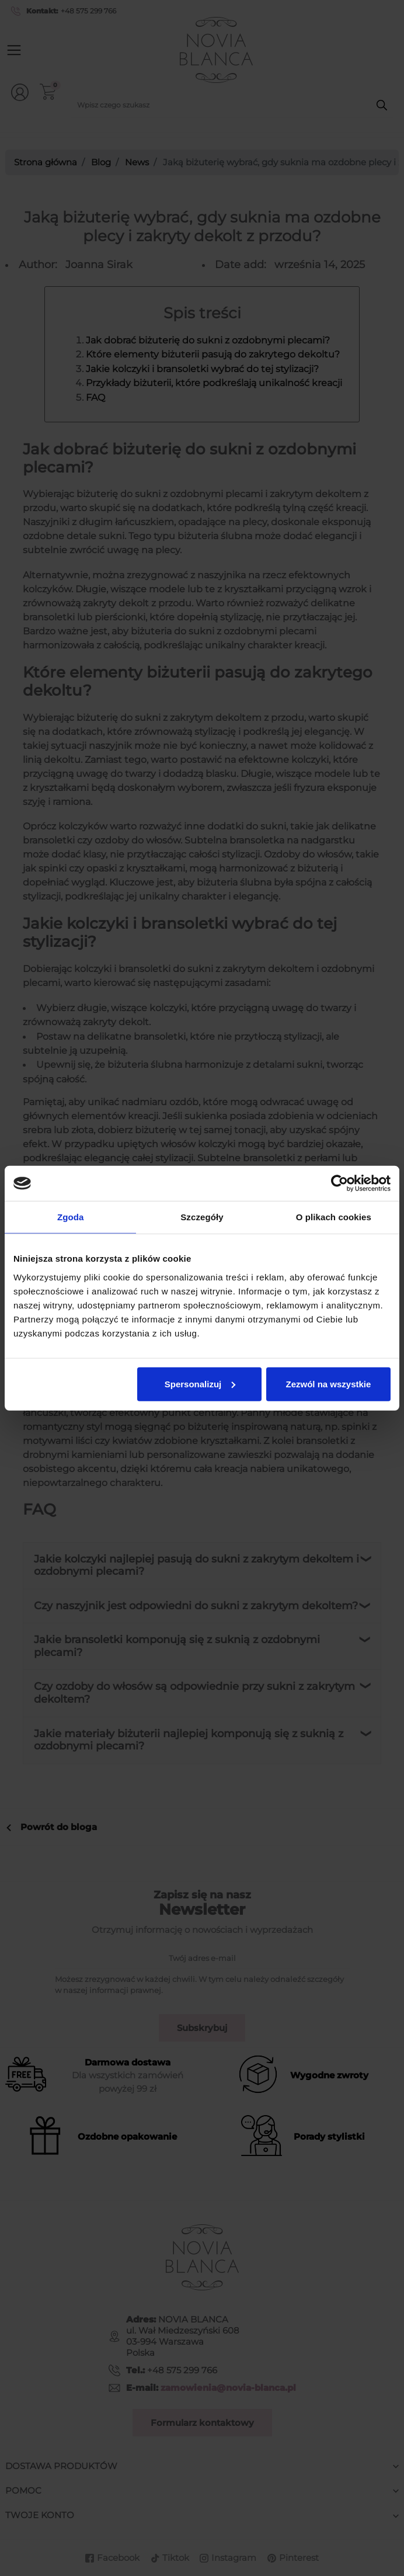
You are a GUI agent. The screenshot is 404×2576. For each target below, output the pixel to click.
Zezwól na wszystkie (328, 1383)
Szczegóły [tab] (201, 1217)
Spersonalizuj (200, 1383)
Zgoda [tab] (70, 1217)
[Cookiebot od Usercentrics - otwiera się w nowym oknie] (339, 1183)
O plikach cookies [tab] (333, 1217)
